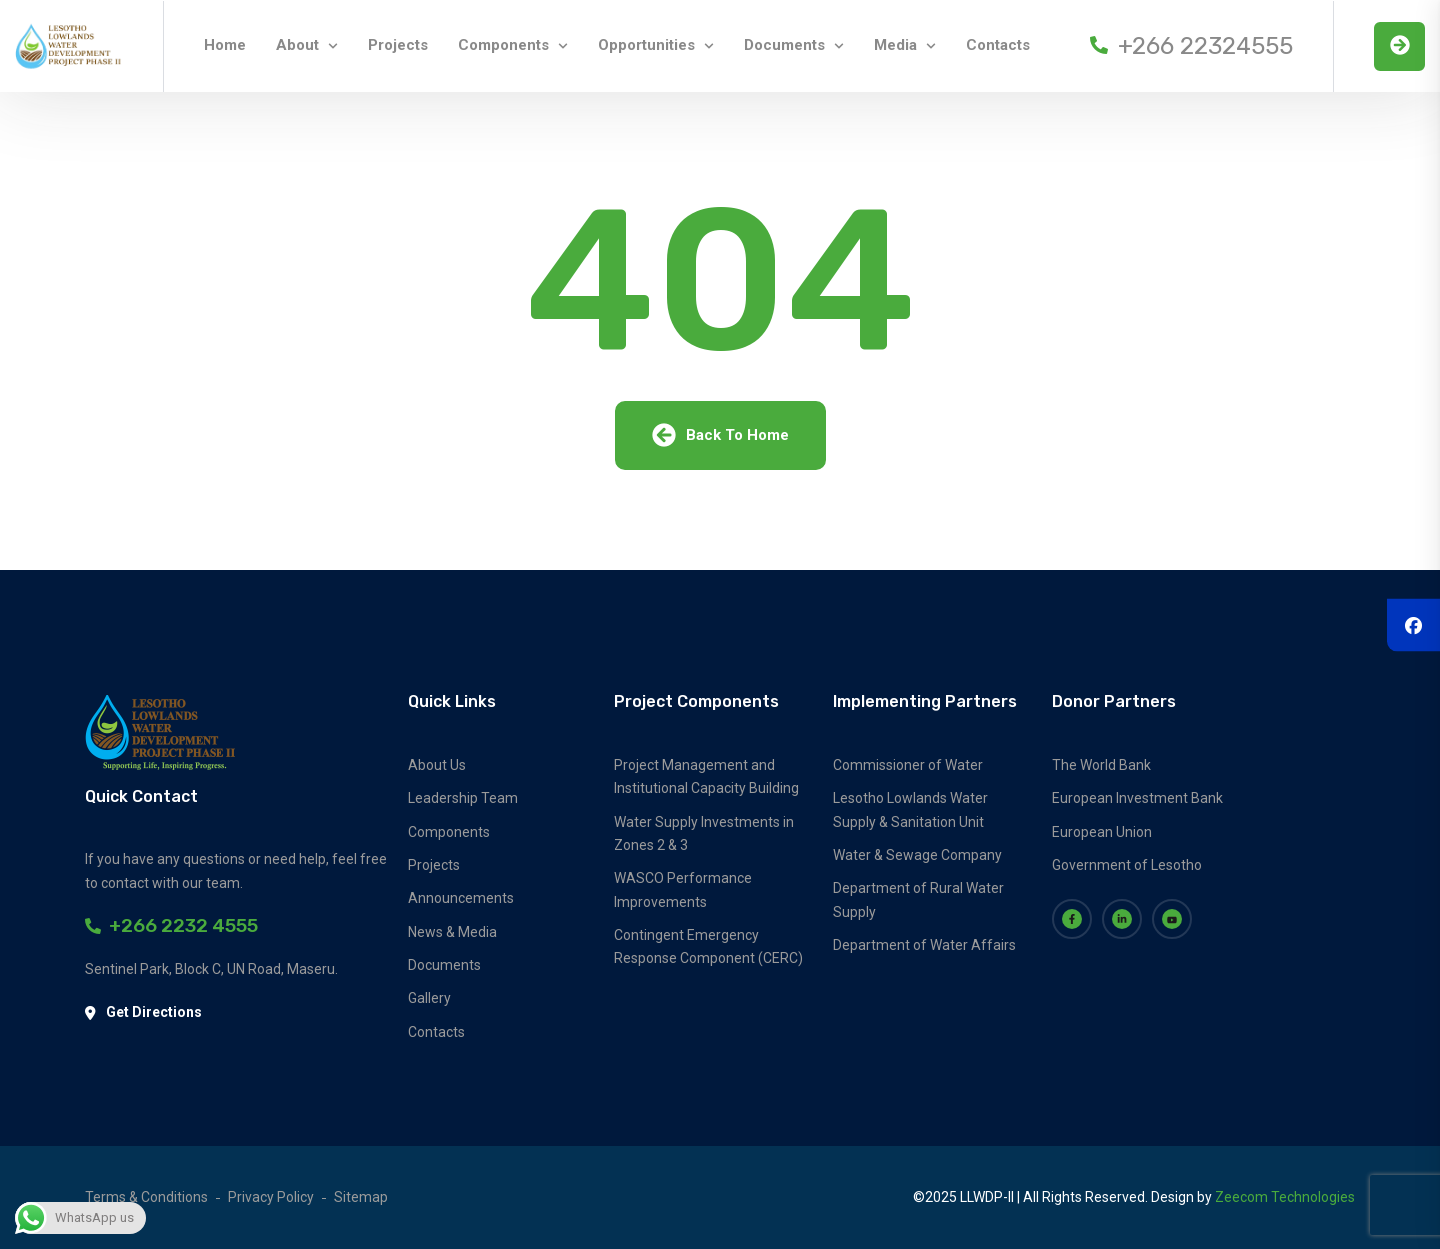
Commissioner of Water (908, 765)
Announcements (461, 898)
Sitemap (361, 1197)
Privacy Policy (271, 1197)
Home (225, 45)
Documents (784, 45)
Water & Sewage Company (917, 855)
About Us (437, 765)
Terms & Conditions (146, 1197)
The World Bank (1101, 765)
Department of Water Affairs (924, 945)
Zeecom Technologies (1285, 1197)
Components (503, 45)
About (297, 45)
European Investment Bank (1137, 798)
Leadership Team (463, 798)
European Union (1102, 832)
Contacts (998, 45)
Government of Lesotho (1127, 865)
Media (895, 45)
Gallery (429, 998)
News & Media (452, 932)
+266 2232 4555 (171, 925)
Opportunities (646, 45)
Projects (398, 45)
